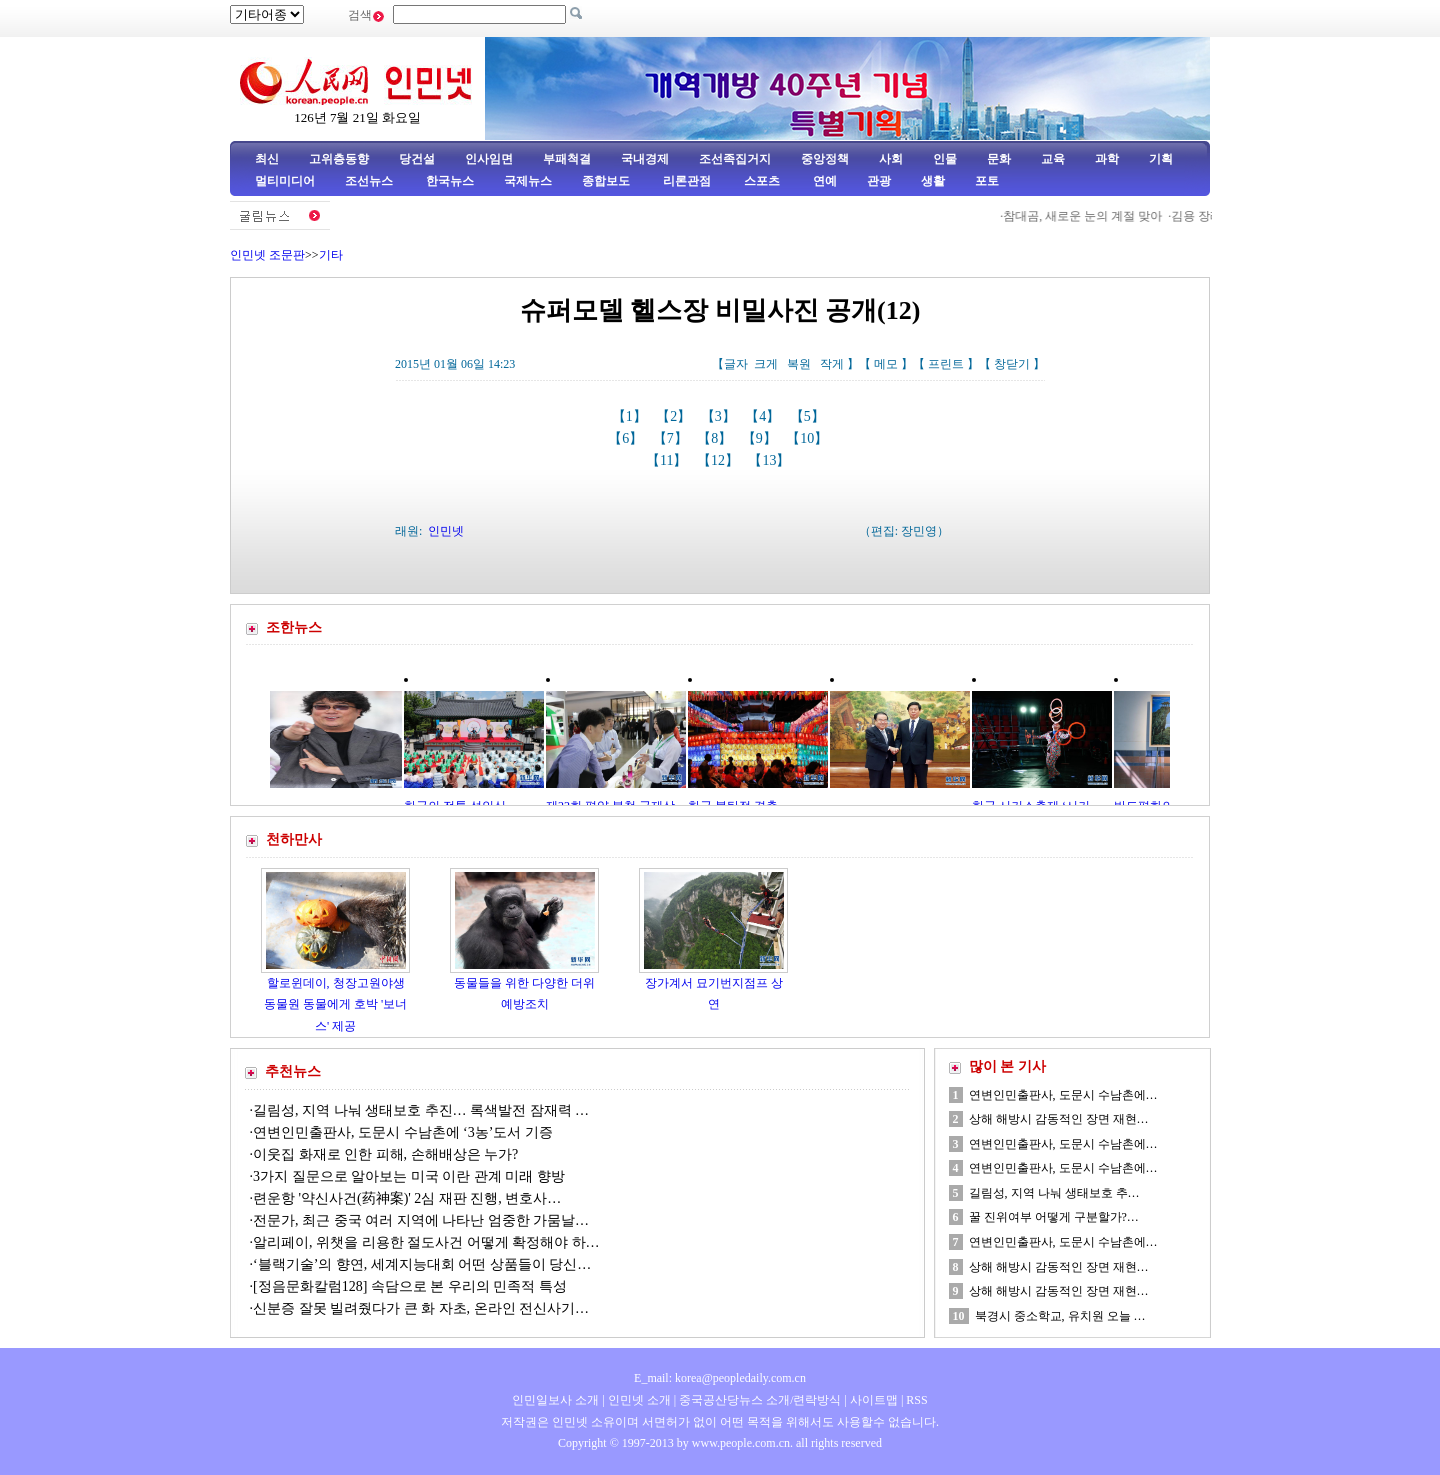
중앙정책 (825, 159)
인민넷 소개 (638, 1400)
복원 (799, 364)
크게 (766, 364)
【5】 (809, 416)
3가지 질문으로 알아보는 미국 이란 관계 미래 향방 (409, 1176)
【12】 (720, 460)
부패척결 (567, 159)
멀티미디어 (285, 181)
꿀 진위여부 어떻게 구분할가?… (1054, 1217)
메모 (886, 364)
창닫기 (1012, 364)
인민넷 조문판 (267, 255)
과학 (1107, 159)
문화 (999, 159)
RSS (916, 1400)
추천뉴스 (293, 1071)
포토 (987, 181)
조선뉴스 (370, 181)
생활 (933, 181)
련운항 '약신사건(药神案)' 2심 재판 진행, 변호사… (407, 1198)
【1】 (631, 416)
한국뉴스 (450, 181)
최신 (267, 159)
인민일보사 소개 (555, 1400)
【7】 (672, 438)
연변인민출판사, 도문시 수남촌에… (1063, 1095)
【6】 (627, 438)
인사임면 (489, 159)
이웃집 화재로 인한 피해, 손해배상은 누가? (387, 1154)
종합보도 (606, 181)
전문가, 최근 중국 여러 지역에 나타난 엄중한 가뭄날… (421, 1220)
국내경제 (645, 159)
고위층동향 (339, 159)
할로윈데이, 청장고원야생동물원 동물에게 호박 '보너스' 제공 (335, 1004)
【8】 (716, 438)
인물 (945, 159)
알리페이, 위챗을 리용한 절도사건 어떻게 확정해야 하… (426, 1242)
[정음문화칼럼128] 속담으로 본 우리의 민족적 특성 (410, 1286)
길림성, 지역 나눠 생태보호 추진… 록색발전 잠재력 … (421, 1110)
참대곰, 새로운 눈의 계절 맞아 (1088, 216)
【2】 (675, 416)
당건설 (417, 159)
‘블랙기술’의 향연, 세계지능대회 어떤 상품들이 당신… (422, 1264)
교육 (1053, 159)
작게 (832, 364)
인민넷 (446, 531)
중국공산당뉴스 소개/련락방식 (760, 1400)
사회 (891, 159)
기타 (331, 255)
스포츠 (760, 181)
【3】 (720, 416)
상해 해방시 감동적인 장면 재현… (1059, 1119)
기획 (1161, 159)
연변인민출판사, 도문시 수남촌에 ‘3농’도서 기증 (403, 1132)
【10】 (809, 438)
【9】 (761, 438)
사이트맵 (874, 1400)
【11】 (668, 460)
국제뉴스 (528, 181)
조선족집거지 (735, 159)
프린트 (946, 364)
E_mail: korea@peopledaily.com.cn (720, 1378)
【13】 (771, 460)
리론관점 (687, 181)
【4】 (764, 416)
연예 (823, 181)
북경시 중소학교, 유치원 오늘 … (1060, 1316)
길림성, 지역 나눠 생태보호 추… (1054, 1193)
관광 (879, 181)
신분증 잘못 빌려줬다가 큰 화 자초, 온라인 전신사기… (421, 1308)
